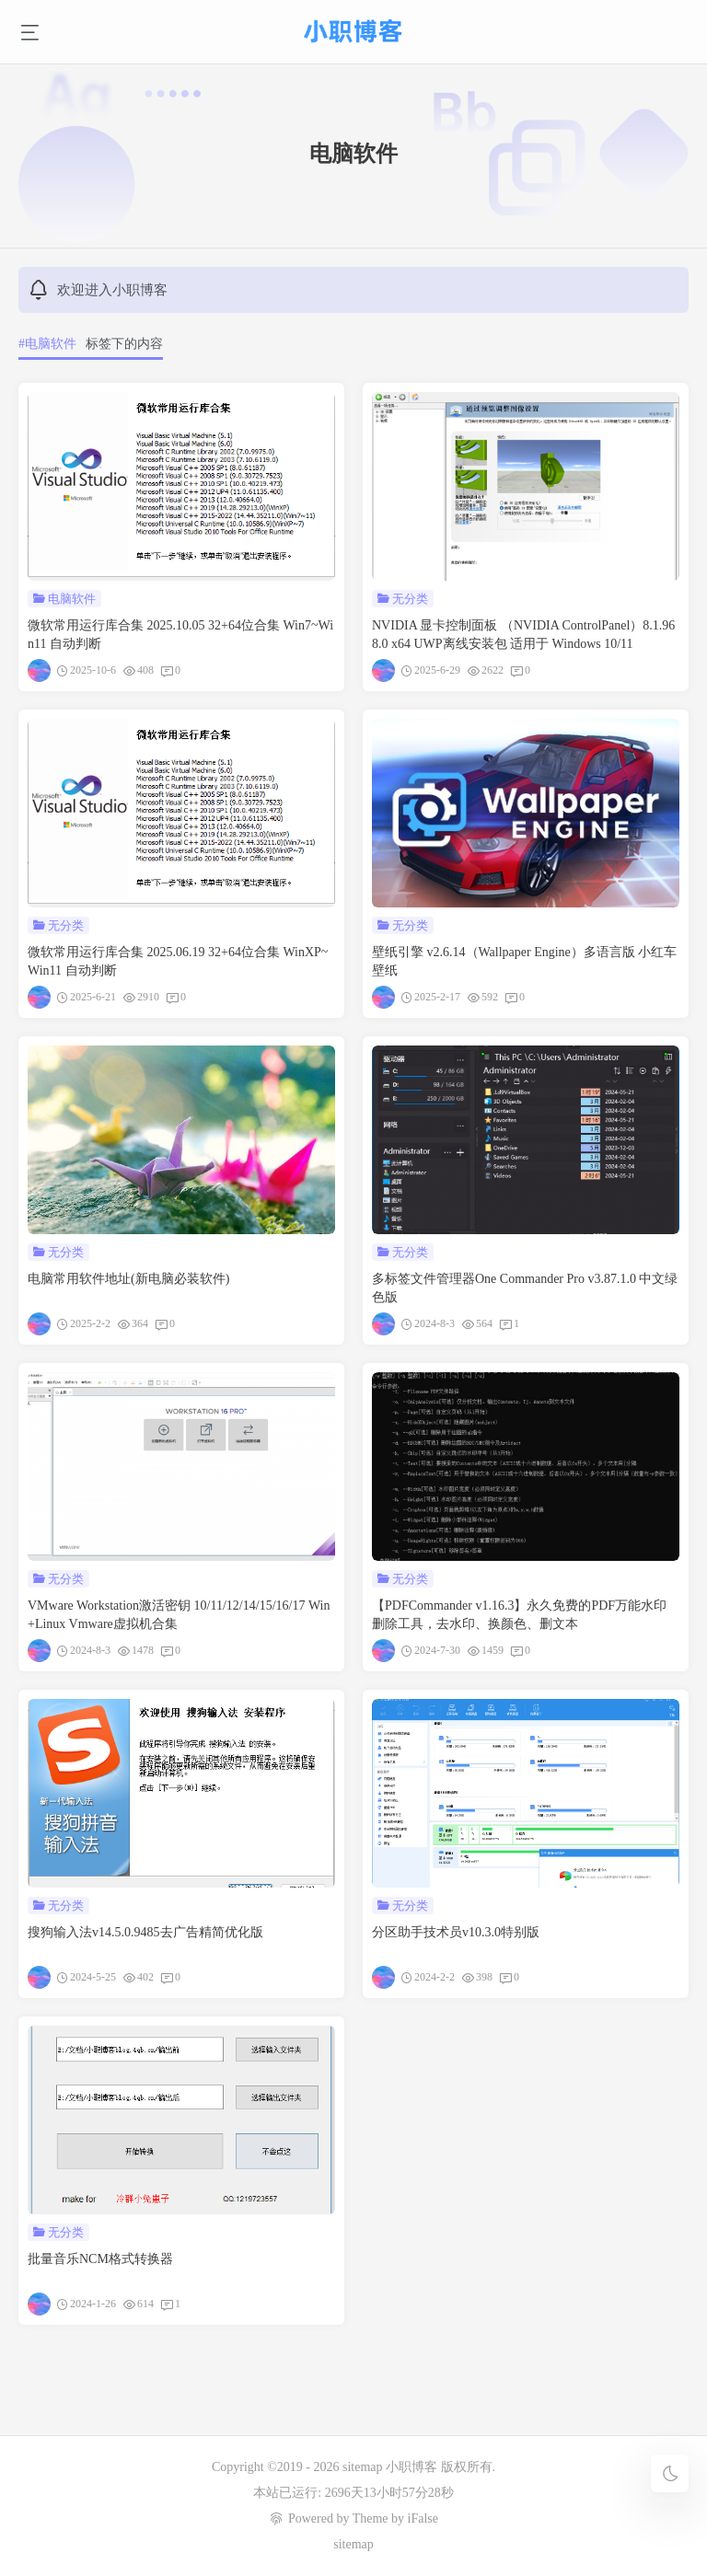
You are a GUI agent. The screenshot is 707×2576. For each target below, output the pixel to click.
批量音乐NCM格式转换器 (100, 2259)
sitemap (362, 2467)
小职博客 (413, 2467)
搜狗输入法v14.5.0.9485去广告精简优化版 (145, 1932)
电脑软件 (72, 599)
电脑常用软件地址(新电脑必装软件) (128, 1279)
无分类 (410, 599)
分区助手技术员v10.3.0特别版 (455, 1932)
